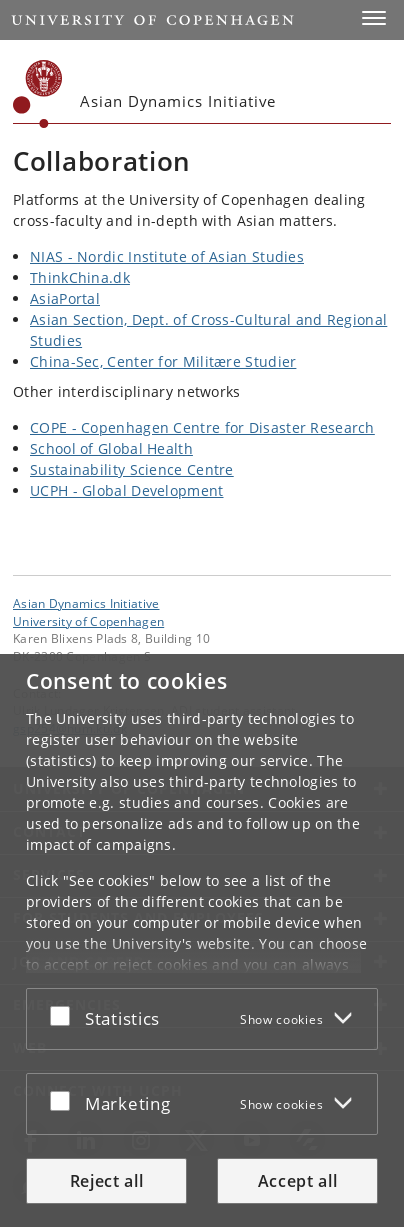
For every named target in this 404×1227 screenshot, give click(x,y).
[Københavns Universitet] (38, 94)
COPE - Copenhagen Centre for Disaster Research (202, 427)
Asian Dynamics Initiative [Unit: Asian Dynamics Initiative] (86, 603)
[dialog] (202, 940)
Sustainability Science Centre (132, 469)
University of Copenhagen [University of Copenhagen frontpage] (88, 621)
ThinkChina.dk (80, 277)
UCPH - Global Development (127, 490)
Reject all (107, 1181)
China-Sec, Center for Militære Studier (163, 361)
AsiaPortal (65, 298)
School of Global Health (111, 448)
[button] (374, 18)
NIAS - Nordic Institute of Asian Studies (167, 256)
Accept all (298, 1181)
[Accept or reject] (65, 1015)
